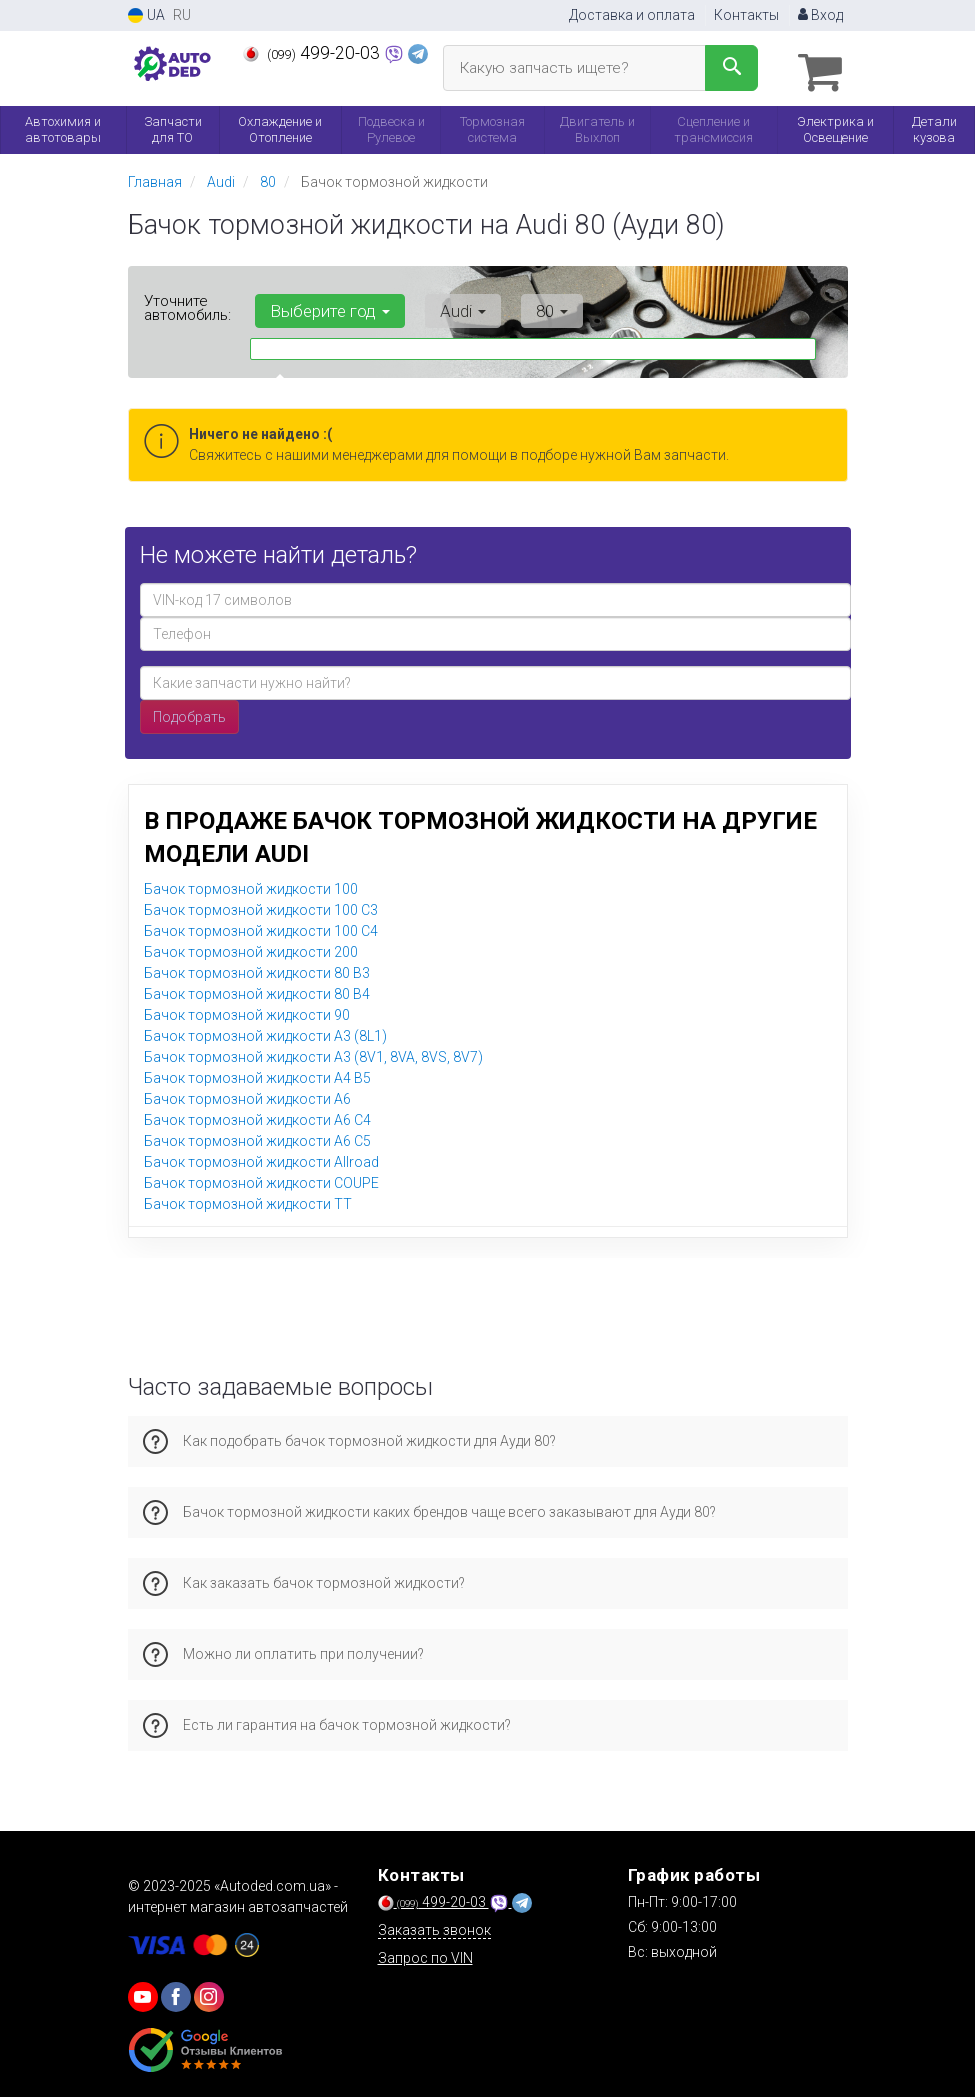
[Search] (731, 68)
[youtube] (143, 1992)
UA (146, 15)
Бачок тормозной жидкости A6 (247, 1094)
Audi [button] (446, 306)
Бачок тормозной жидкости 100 (251, 884)
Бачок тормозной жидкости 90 (247, 1010)
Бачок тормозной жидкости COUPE (261, 1178)
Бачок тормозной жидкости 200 (251, 947)
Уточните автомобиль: (187, 303)
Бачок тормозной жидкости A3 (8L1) (265, 1031)
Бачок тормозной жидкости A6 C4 (257, 1115)
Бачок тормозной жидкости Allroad (261, 1157)
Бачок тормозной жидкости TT (248, 1199)
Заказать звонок (434, 1925)
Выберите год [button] (325, 306)
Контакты (746, 15)
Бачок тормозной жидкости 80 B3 (257, 968)
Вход (820, 15)
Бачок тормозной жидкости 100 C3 (261, 905)
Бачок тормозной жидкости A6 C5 (257, 1136)
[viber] (176, 1992)
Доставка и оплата (632, 15)
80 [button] (523, 306)
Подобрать (189, 712)
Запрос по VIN (425, 1953)
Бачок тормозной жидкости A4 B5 (257, 1073)
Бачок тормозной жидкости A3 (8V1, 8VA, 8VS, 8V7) (313, 1052)
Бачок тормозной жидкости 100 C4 (261, 926)
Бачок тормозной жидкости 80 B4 (257, 989)
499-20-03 (313, 53)
